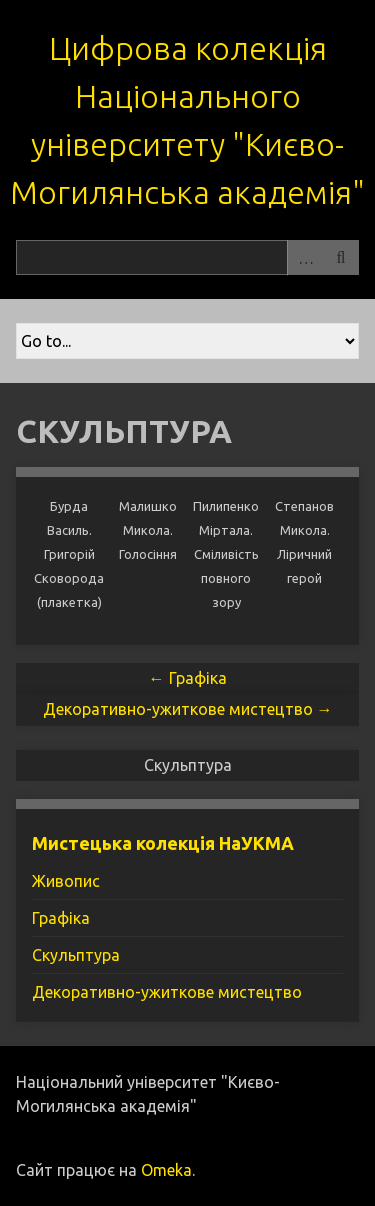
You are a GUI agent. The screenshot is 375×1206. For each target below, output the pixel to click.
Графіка (61, 918)
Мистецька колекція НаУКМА (163, 843)
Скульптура (76, 955)
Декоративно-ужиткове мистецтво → (188, 709)
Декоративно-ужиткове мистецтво (167, 992)
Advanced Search (305, 257)
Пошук (341, 257)
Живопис (66, 881)
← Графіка (188, 678)
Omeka (166, 1170)
